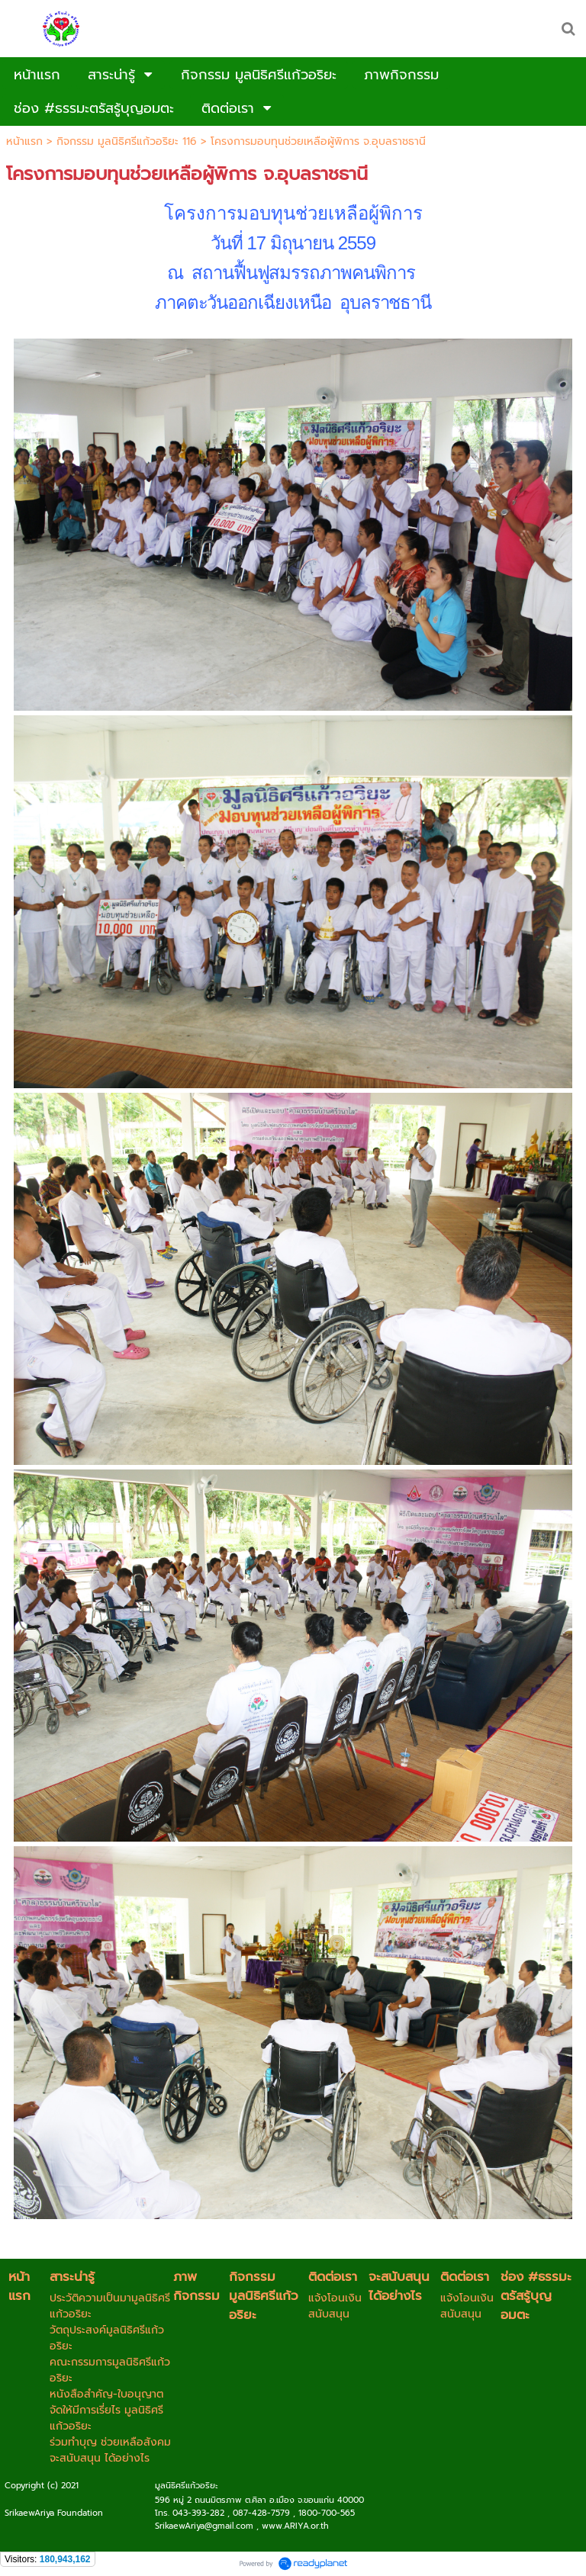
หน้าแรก (24, 141)
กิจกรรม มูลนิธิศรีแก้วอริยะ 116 (126, 141)
